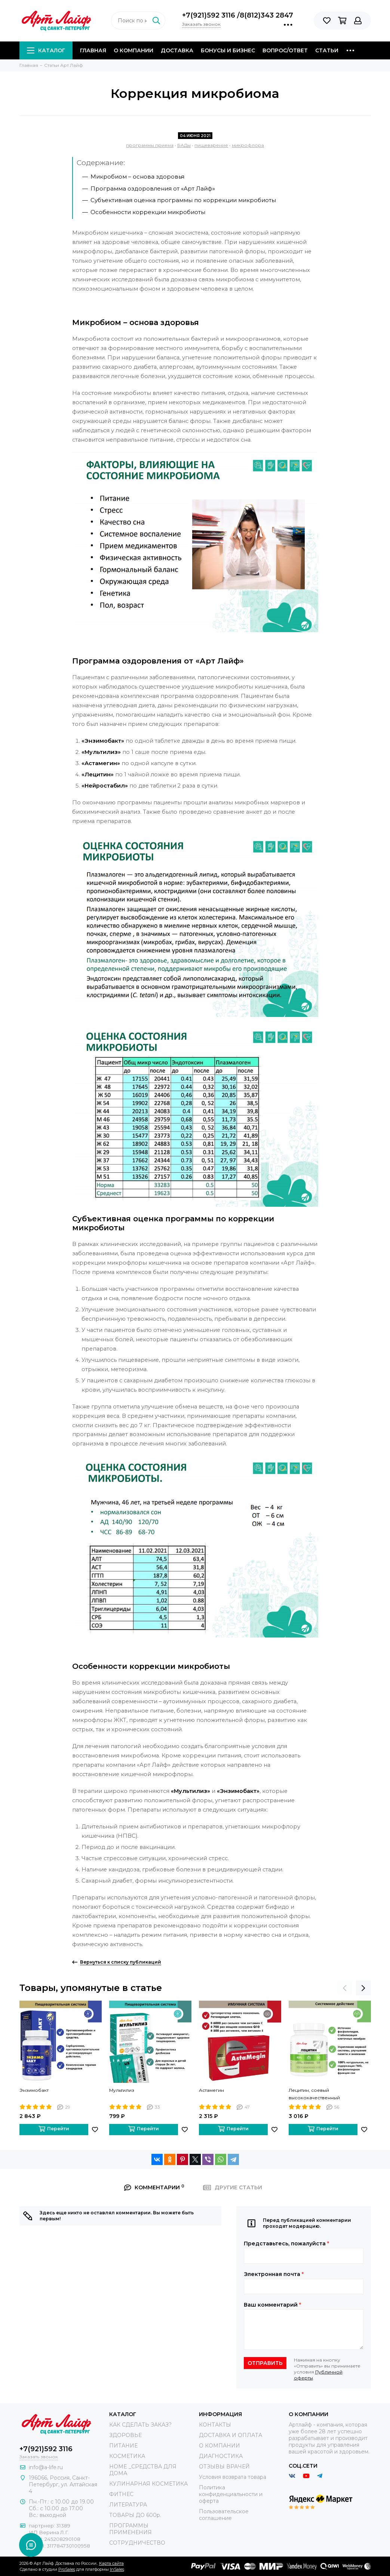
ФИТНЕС (121, 2494)
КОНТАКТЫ (215, 2424)
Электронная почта (274, 2274)
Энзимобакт (34, 2090)
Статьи (326, 50)
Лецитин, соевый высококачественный (314, 2093)
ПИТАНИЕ (123, 2445)
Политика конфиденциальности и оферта (230, 2494)
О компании (133, 50)
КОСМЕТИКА (127, 2456)
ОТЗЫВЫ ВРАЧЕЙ (224, 2466)
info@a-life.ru (46, 2467)
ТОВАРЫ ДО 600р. (135, 2515)
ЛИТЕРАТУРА (128, 2504)
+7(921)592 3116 (209, 15)
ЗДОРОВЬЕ (125, 2435)
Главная (93, 50)
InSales (117, 2569)
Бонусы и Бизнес (228, 50)
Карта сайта (111, 2563)
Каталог (46, 50)
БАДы (184, 145)
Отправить (265, 2363)
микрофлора (248, 145)
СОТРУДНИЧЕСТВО (137, 2542)
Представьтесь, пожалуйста (286, 2243)
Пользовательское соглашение (224, 2514)
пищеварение (211, 145)
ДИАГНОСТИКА (221, 2456)
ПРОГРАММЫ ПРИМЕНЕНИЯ (130, 2529)
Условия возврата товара (232, 2477)
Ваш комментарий (272, 2305)
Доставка (177, 50)
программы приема (149, 145)
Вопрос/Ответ (285, 50)
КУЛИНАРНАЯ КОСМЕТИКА (148, 2483)
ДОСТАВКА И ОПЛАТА (230, 2435)
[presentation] (344, 1987)
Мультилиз (121, 2090)
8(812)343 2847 (266, 15)
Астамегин (211, 2090)
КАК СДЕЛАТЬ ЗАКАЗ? (140, 2424)
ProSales (66, 2569)
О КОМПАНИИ (219, 2445)
